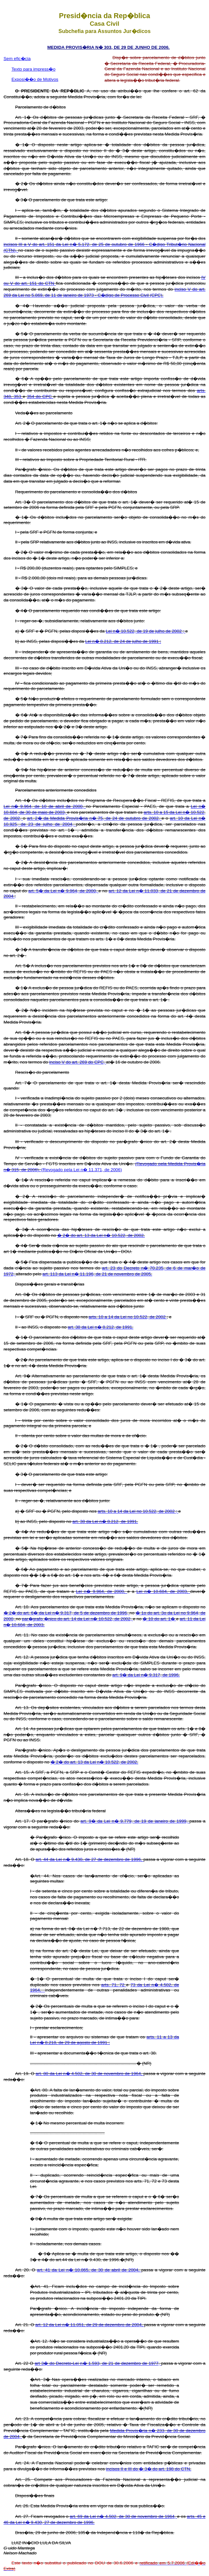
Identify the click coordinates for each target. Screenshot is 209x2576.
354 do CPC (40, 396)
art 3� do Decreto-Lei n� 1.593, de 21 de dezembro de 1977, (98, 2363)
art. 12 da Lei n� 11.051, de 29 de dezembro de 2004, (89, 2324)
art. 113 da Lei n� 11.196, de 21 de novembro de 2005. (97, 1273)
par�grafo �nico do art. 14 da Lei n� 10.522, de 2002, (77, 1618)
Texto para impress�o (34, 69)
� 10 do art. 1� (159, 1618)
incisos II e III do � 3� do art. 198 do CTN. (148, 2468)
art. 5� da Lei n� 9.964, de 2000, (63, 890)
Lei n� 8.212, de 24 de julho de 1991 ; (123, 641)
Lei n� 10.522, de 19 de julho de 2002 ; (146, 631)
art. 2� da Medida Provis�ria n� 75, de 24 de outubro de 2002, (94, 818)
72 (122, 1984)
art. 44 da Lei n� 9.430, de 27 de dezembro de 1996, (90, 1859)
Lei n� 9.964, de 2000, (101, 1591)
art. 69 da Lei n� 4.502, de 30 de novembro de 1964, (123, 2516)
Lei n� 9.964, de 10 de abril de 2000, (45, 806)
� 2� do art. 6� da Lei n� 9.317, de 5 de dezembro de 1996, (67, 1612)
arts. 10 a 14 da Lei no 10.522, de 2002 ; (138, 1511)
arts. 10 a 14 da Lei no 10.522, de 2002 (128, 1316)
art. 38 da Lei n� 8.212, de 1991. (100, 1327)
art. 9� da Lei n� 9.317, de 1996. (146, 1674)
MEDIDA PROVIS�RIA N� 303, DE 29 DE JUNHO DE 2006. (108, 47)
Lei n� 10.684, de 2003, (163, 1591)
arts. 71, (110, 1984)
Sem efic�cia (17, 58)
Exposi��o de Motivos (35, 79)
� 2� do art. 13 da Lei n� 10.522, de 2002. (101, 1235)
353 (18, 396)
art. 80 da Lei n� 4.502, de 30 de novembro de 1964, (90, 2073)
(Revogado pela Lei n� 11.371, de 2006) (81, 1169)
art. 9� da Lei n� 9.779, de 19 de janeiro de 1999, (135, 1821)
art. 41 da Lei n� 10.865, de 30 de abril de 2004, (89, 2269)
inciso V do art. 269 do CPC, (77, 1062)
